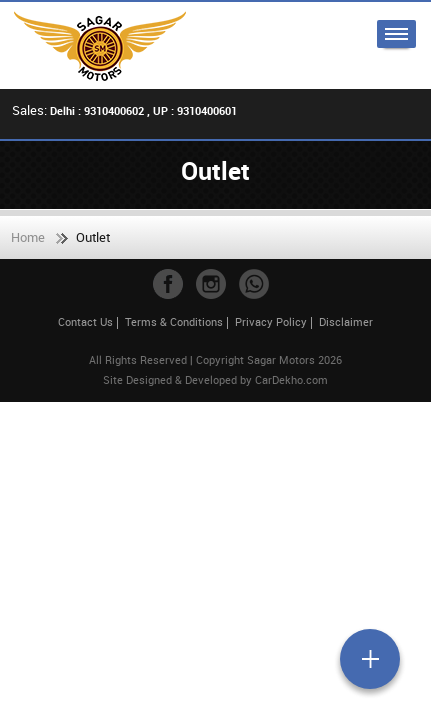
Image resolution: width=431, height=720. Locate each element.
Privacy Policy (271, 321)
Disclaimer (346, 321)
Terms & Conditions (174, 321)
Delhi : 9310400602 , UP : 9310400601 (143, 110)
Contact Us (85, 321)
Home (28, 237)
